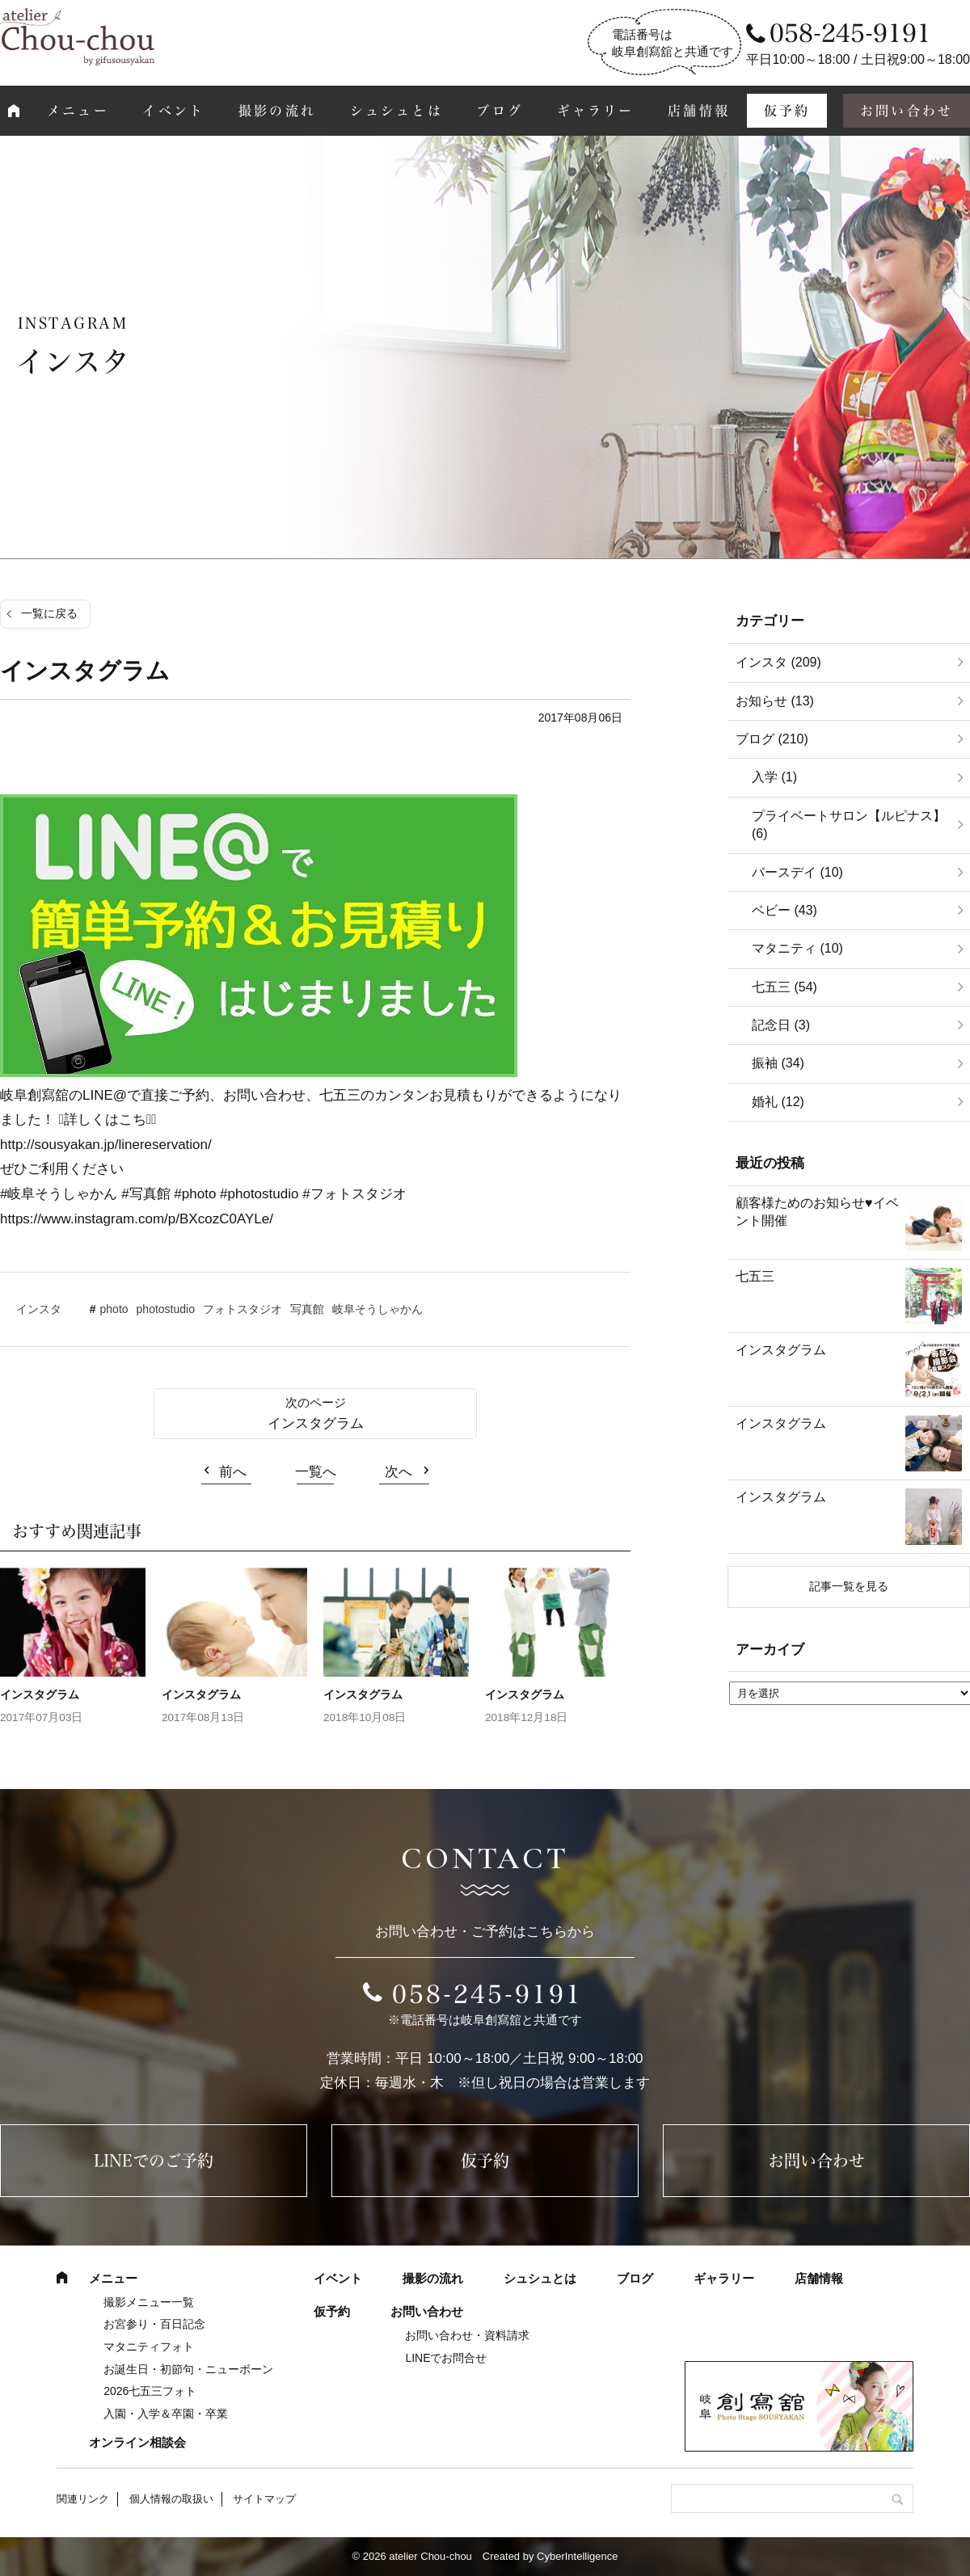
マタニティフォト (148, 2346)
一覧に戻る (49, 613)
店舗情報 (699, 110)
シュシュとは (396, 110)
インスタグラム (316, 1423)
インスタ (38, 1309)
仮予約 (787, 110)
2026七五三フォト (149, 2390)
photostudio (166, 1309)
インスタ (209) (778, 662)
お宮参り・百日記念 (154, 2323)
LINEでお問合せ (446, 2357)
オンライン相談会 (137, 2442)
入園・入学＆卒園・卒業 (165, 2413)
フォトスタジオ (242, 1309)
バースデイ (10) (797, 872)
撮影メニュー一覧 (148, 2302)
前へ (233, 1472)
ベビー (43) (784, 910)
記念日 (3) (781, 1025)
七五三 (755, 1276)
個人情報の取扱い (171, 2499)
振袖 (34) (778, 1063)
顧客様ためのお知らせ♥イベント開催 (817, 1211)
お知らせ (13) (775, 701)
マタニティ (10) (797, 948)
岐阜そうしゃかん (377, 1309)
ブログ (499, 110)
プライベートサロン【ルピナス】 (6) (849, 824)
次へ (398, 1472)
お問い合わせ (816, 2161)
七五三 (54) (784, 987)
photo (114, 1309)
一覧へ (315, 1472)
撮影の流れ (277, 110)
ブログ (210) (772, 739)
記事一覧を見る (848, 1586)
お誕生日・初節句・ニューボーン (188, 2369)
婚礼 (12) (778, 1102)
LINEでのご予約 (153, 2161)
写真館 (307, 1309)
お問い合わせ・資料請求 (467, 2335)
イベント (173, 110)
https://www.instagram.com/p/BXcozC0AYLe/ (136, 1219)
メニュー (78, 110)
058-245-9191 (487, 1994)
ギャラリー (596, 110)
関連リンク (83, 2499)
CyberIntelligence (577, 2556)
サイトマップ (264, 2499)
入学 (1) (774, 777)
